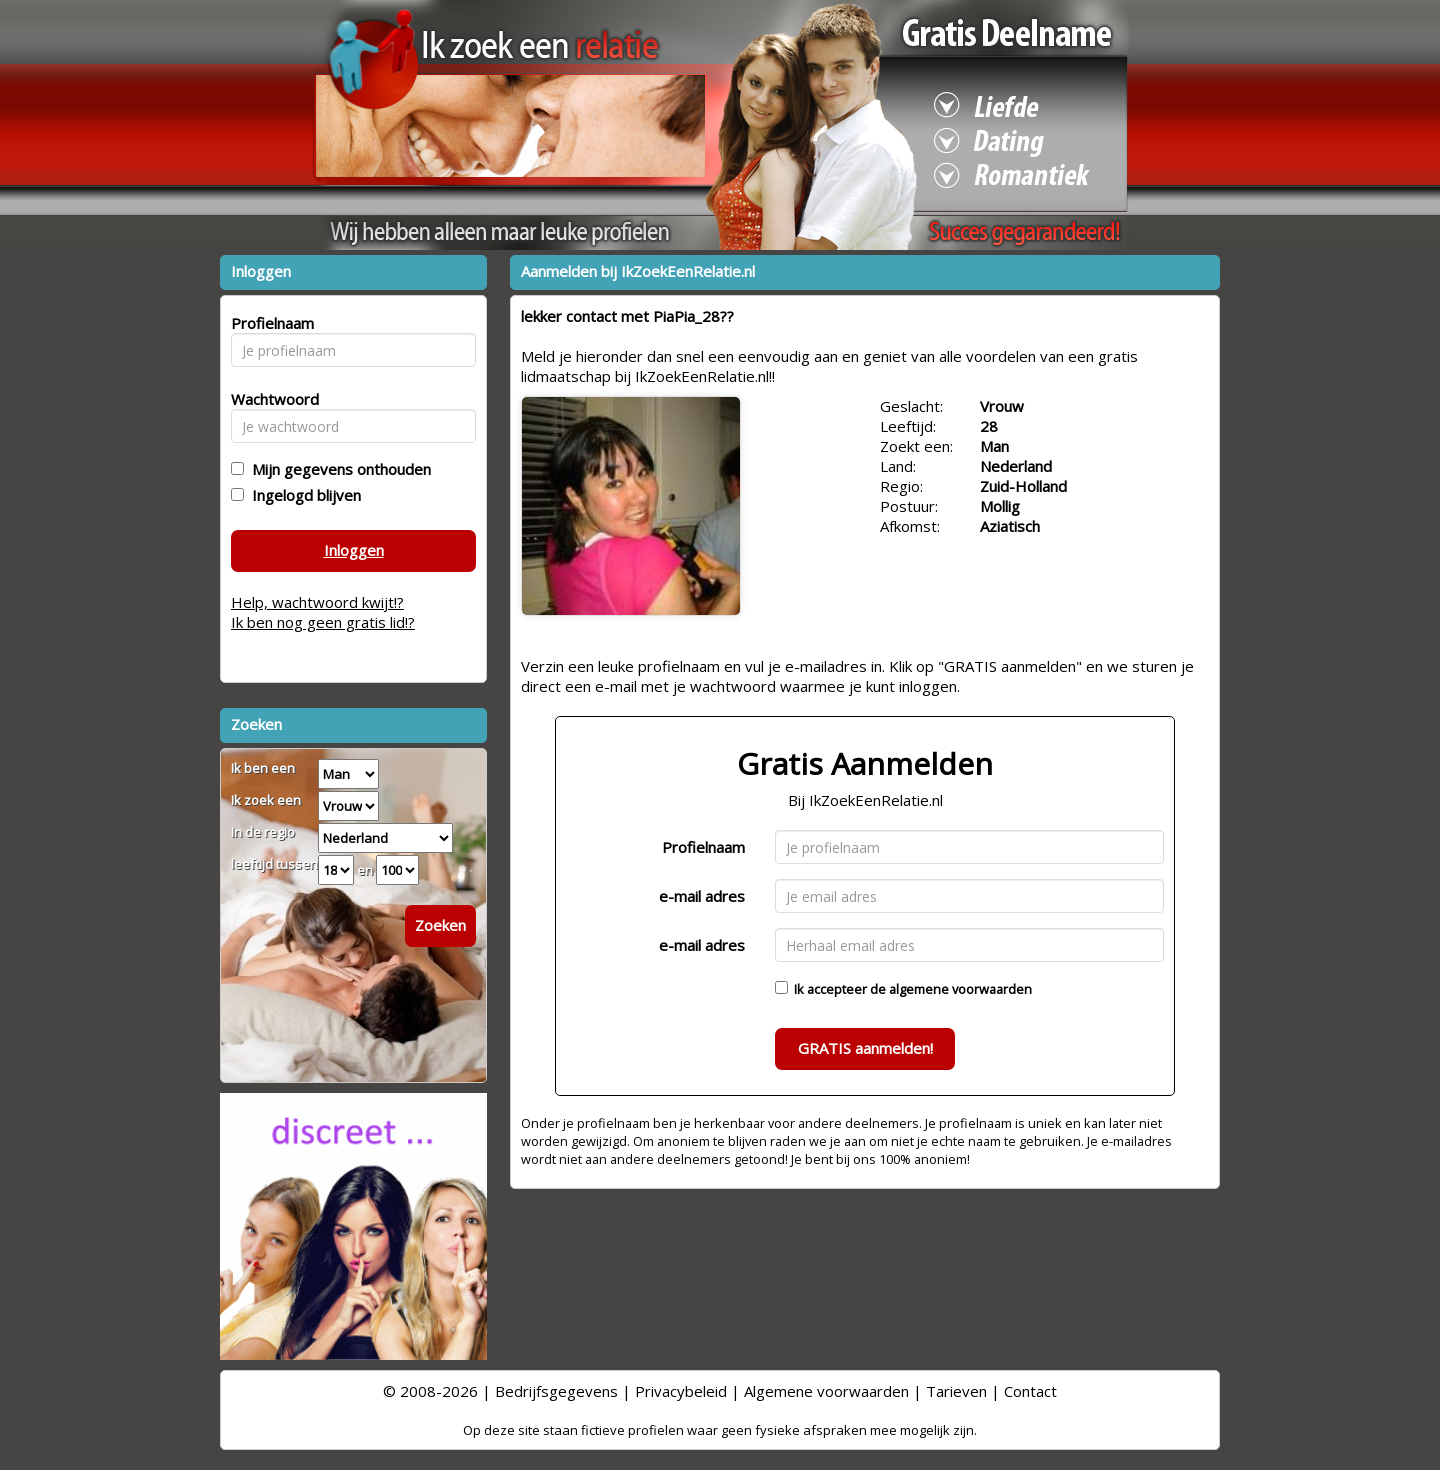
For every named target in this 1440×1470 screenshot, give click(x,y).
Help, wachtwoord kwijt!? (317, 602)
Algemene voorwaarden (826, 1391)
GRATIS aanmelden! (865, 1048)
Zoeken (440, 925)
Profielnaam (703, 847)
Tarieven (956, 1391)
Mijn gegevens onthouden (337, 469)
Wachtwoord (269, 399)
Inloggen (354, 550)
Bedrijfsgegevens (556, 1391)
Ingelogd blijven (302, 495)
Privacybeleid (681, 1391)
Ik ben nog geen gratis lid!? (323, 622)
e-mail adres (702, 896)
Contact (1030, 1391)
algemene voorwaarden (960, 989)
